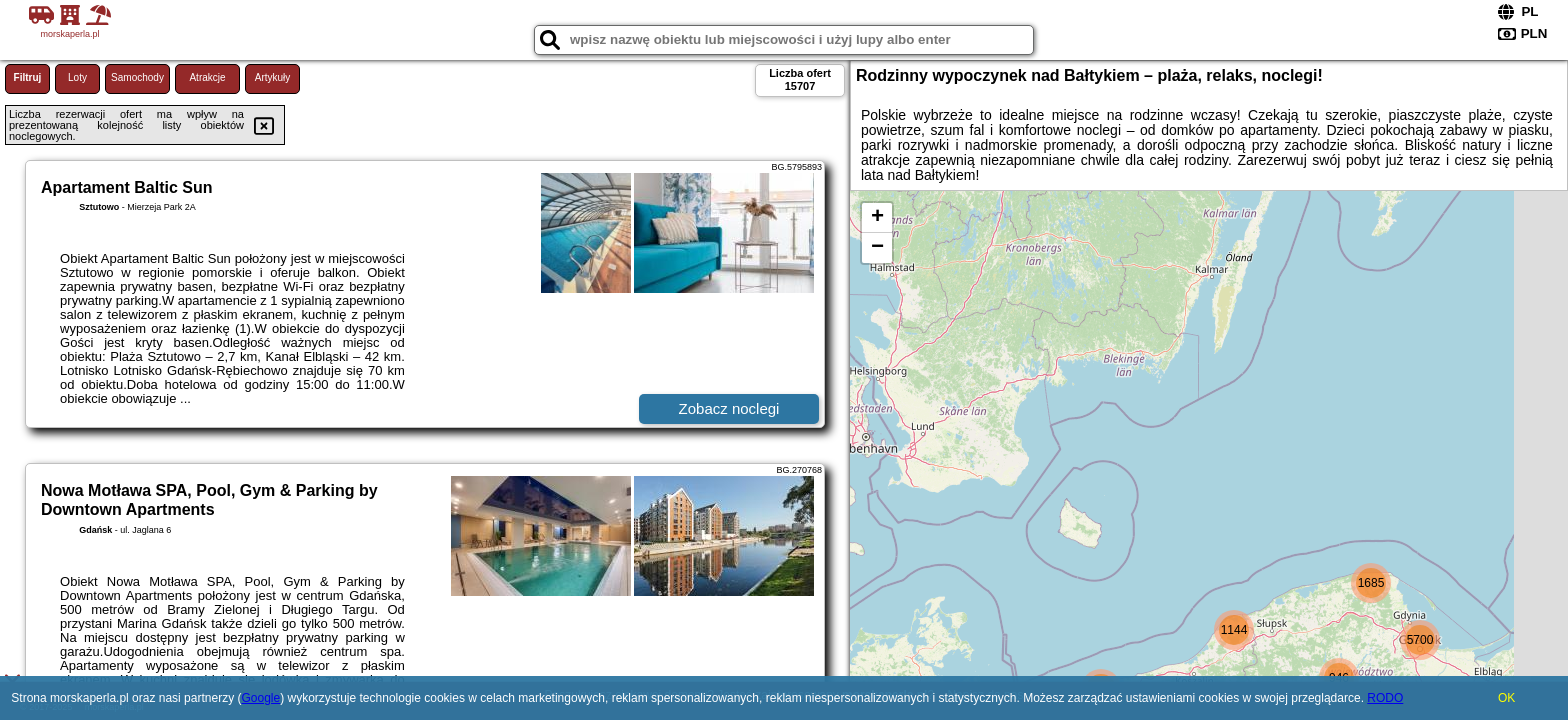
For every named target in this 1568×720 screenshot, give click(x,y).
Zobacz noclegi (729, 408)
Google (260, 698)
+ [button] (877, 218)
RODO (1385, 698)
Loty (77, 77)
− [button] (877, 248)
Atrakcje (207, 77)
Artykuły (273, 77)
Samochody (137, 77)
